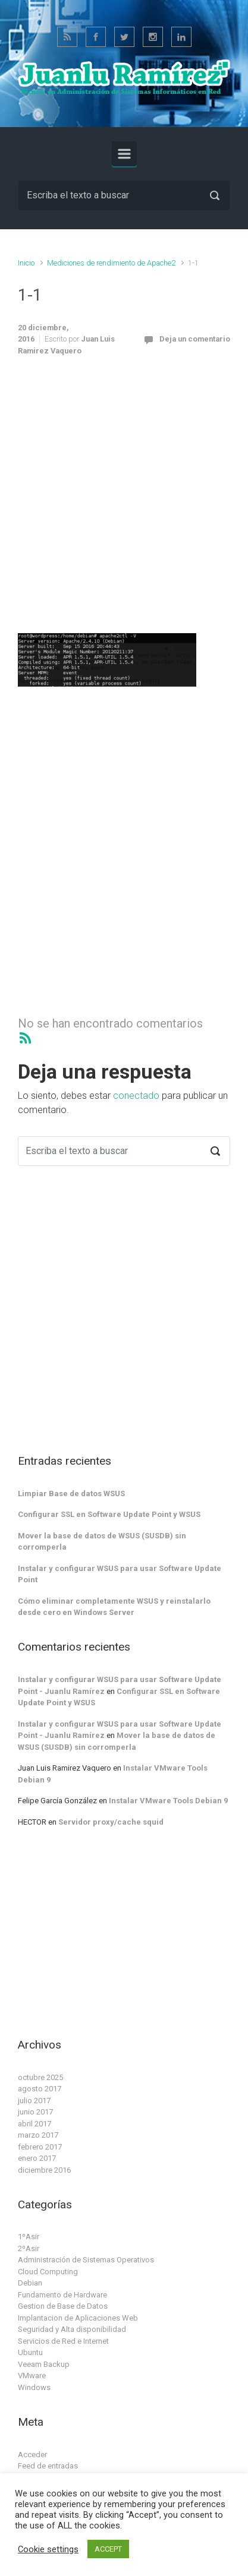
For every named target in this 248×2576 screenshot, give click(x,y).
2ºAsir (28, 2248)
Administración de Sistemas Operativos (86, 2259)
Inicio (26, 262)
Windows (34, 2387)
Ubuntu (30, 2352)
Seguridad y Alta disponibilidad (72, 2329)
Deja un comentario (194, 338)
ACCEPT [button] (108, 2549)
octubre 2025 (40, 2077)
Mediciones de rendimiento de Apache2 (111, 262)
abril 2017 (34, 2123)
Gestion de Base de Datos (63, 2306)
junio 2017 (35, 2111)
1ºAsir (28, 2236)
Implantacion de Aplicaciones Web (78, 2317)
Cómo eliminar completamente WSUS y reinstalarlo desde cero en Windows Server (114, 1607)
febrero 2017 (40, 2146)
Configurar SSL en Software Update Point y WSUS (109, 1514)
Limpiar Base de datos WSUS (71, 1493)
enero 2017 (37, 2158)
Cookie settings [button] (48, 2549)
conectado (136, 1095)
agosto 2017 (39, 2088)
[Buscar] (124, 195)
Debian (30, 2282)
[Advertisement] (124, 502)
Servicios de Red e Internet (63, 2341)
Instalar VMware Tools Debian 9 (168, 1800)
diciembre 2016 (44, 2170)
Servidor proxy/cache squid (111, 1822)
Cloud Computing (48, 2271)
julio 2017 (34, 2100)
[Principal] (124, 153)
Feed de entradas (48, 2465)
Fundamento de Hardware (62, 2294)
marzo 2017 (38, 2135)
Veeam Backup (44, 2364)
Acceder (32, 2454)
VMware (32, 2375)
